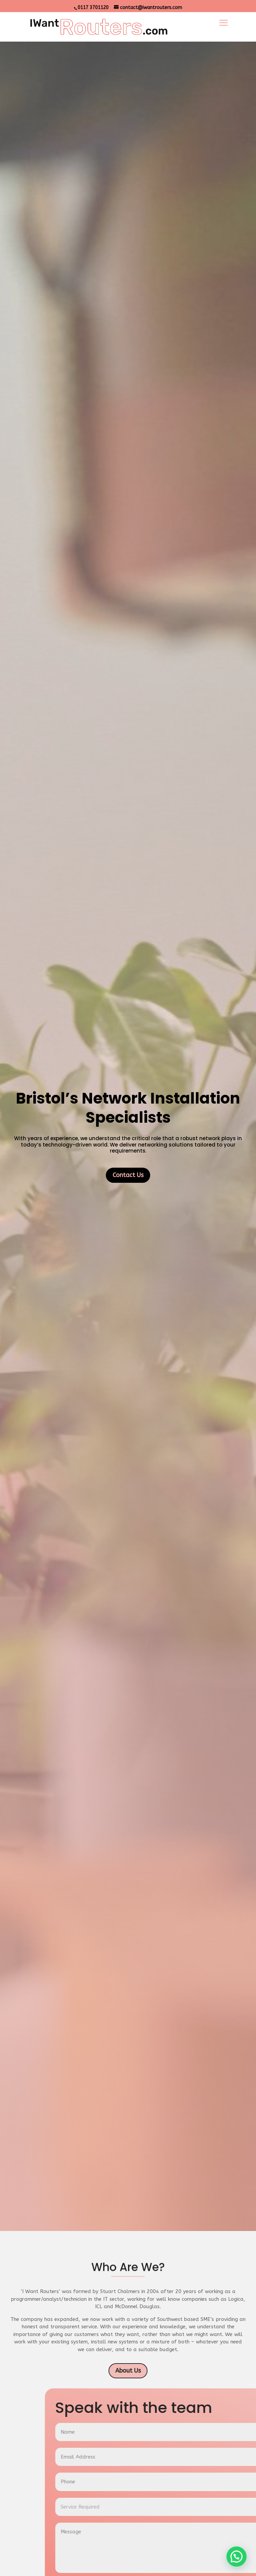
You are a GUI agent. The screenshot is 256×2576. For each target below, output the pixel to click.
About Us (128, 2370)
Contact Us (128, 1675)
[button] (236, 2556)
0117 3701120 (93, 7)
